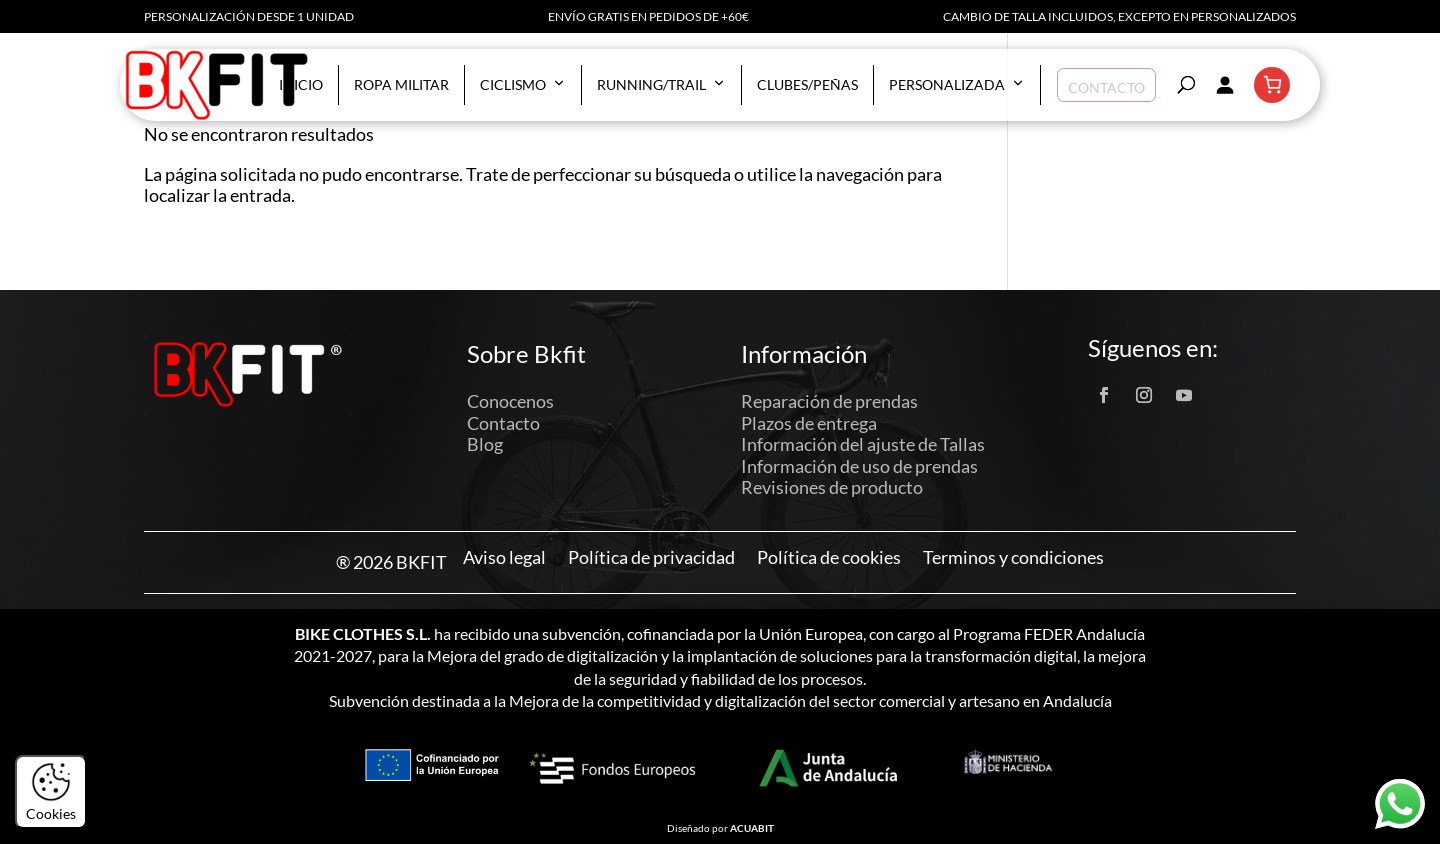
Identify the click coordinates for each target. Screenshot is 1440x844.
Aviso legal (504, 557)
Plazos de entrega (809, 423)
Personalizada (957, 85)
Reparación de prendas (829, 401)
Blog (485, 444)
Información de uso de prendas (859, 466)
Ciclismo (523, 85)
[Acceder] (1224, 85)
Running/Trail (661, 85)
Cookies (51, 792)
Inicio (301, 84)
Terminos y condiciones (1013, 557)
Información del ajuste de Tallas (863, 444)
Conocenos (510, 401)
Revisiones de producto (832, 487)
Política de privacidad (651, 557)
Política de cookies (829, 557)
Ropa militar (401, 84)
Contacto (1106, 84)
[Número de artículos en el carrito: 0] (1272, 85)
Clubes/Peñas (807, 84)
